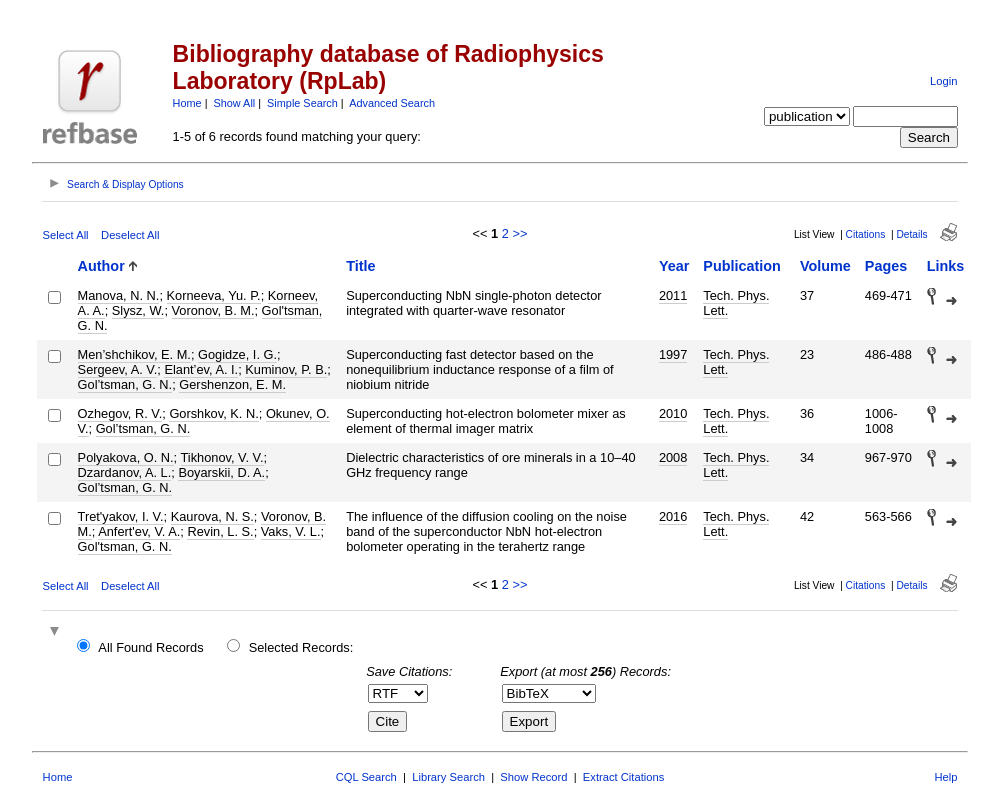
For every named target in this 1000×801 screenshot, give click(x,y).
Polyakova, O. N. (126, 457)
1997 (673, 354)
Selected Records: (301, 647)
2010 (673, 413)
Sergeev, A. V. (118, 369)
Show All (235, 103)
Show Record (533, 777)
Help (945, 777)
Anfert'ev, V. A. (139, 531)
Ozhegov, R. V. (120, 413)
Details (911, 234)
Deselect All (130, 235)
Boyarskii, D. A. (221, 472)
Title (360, 266)
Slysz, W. (138, 310)
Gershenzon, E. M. (232, 384)
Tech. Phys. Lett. (736, 303)
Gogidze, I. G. (237, 354)
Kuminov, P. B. (286, 369)
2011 (673, 295)
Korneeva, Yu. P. (214, 295)
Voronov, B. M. (213, 310)
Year (674, 266)
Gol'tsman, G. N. (125, 546)
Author (101, 266)
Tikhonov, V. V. (222, 457)
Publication (742, 266)
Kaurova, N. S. (212, 516)
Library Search (448, 777)
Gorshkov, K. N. (213, 413)
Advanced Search (392, 103)
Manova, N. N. (119, 295)
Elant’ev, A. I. (201, 369)
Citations (866, 234)
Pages (886, 266)
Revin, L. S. (220, 531)
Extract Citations (623, 777)
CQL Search (366, 777)
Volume (825, 266)
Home (187, 103)
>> (519, 233)
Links (946, 266)
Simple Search (302, 103)
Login (943, 81)
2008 (673, 457)
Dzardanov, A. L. (125, 472)
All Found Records (150, 647)
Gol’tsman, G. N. (125, 384)
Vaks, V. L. (291, 531)
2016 (673, 516)
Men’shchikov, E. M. (134, 354)
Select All (66, 235)
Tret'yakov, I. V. (121, 516)
